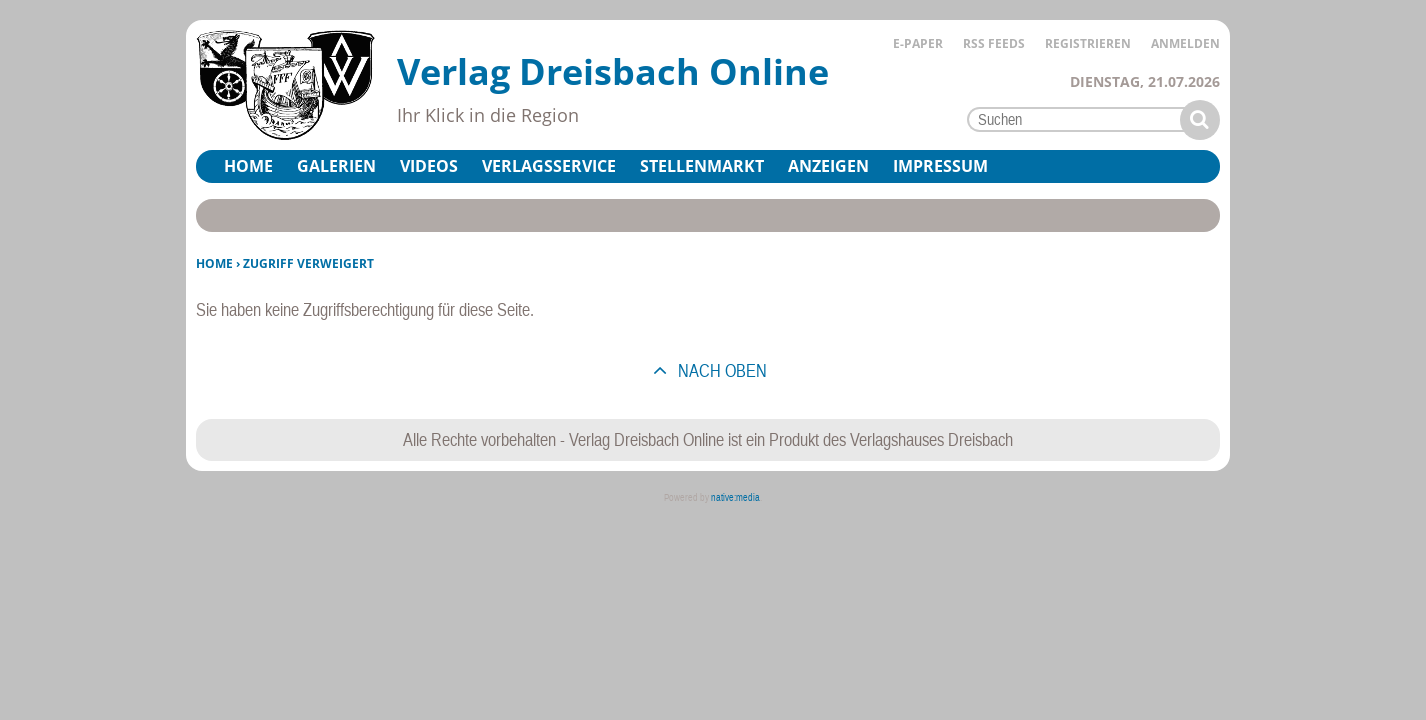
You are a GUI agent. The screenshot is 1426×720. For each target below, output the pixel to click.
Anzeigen (828, 166)
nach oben (720, 370)
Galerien (336, 166)
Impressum (940, 166)
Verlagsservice (549, 166)
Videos (429, 166)
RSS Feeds (994, 43)
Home (248, 166)
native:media (735, 497)
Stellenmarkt (702, 166)
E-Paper (918, 43)
